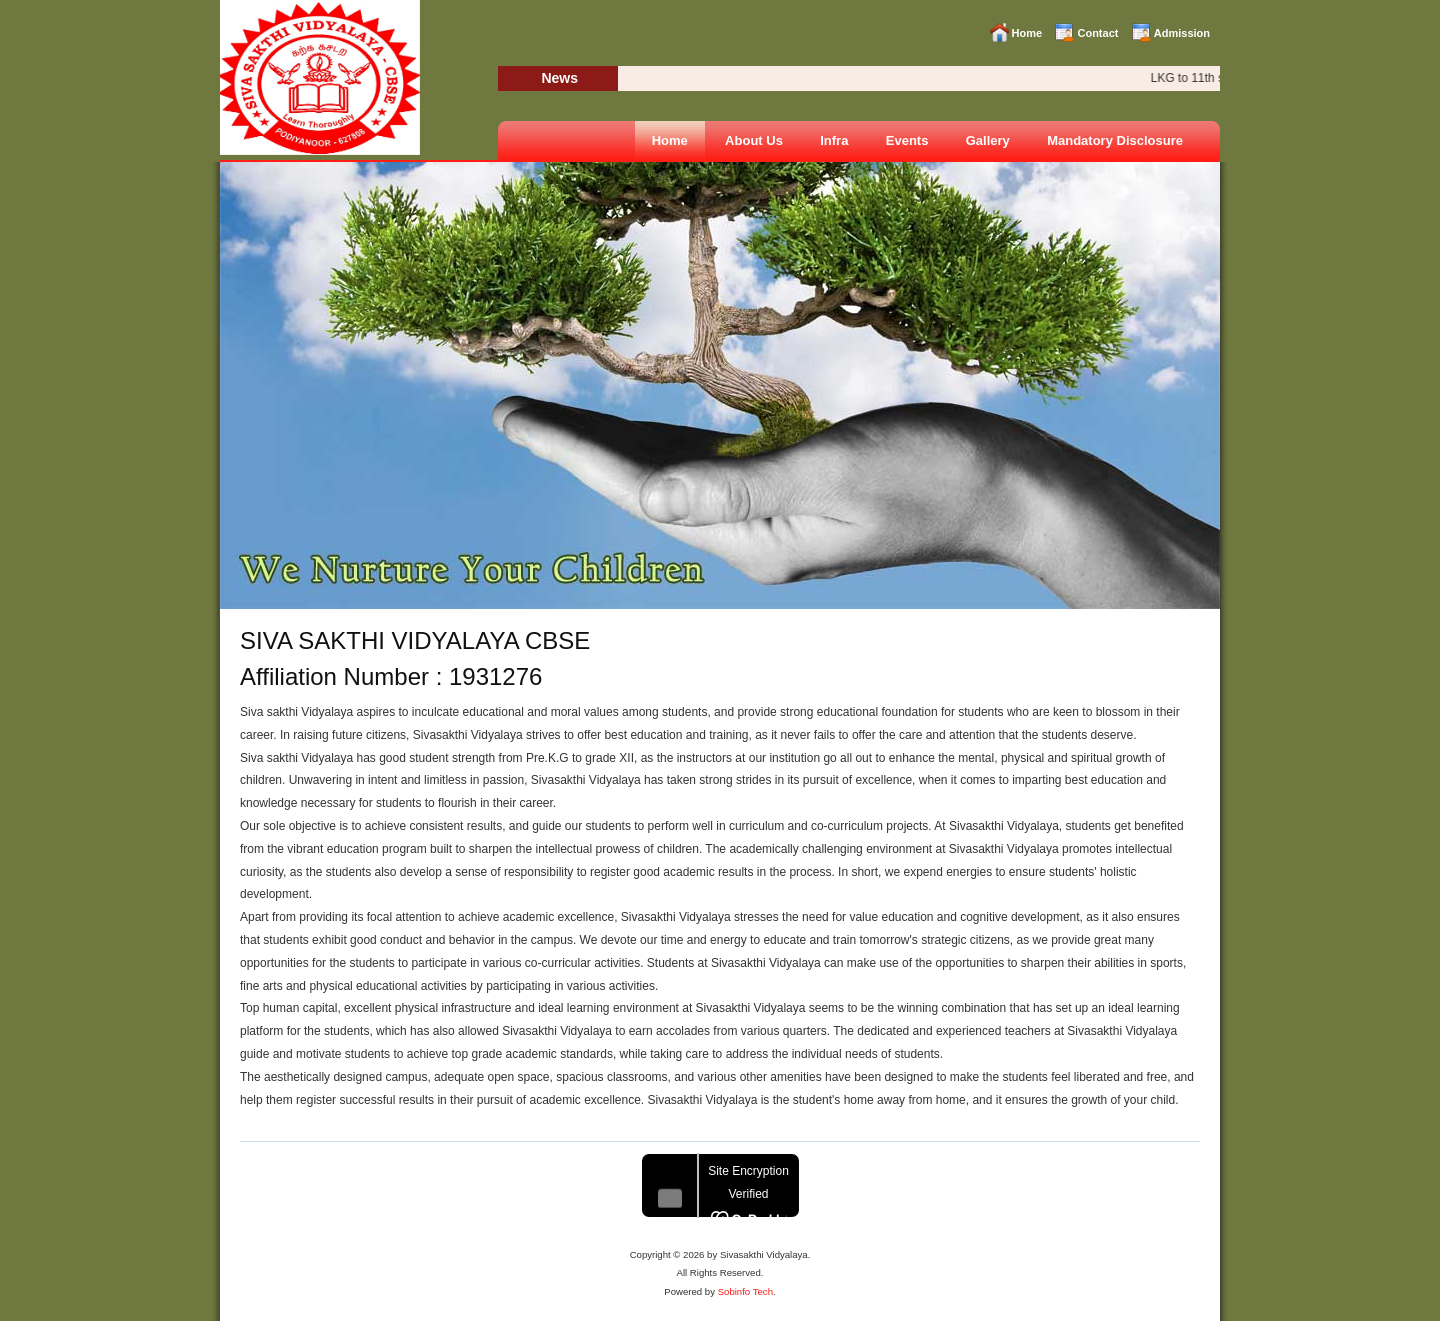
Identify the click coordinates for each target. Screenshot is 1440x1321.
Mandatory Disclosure (1115, 140)
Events (907, 140)
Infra (834, 140)
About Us (754, 140)
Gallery (988, 140)
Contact (1097, 33)
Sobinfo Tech (745, 1291)
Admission (1182, 33)
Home (1027, 33)
